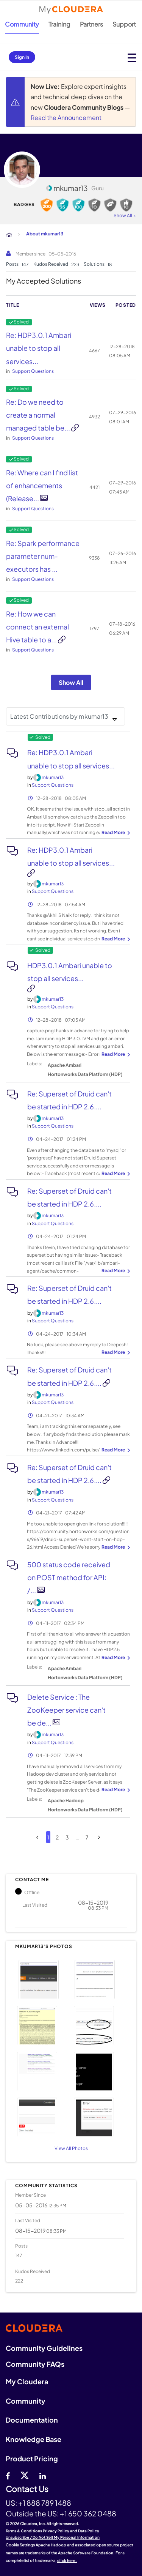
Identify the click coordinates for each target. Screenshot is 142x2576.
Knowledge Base (33, 2439)
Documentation (32, 2419)
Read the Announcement (66, 117)
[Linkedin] (42, 2475)
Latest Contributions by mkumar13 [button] (59, 716)
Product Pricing (32, 2458)
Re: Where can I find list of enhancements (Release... (42, 485)
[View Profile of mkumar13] (53, 777)
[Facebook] (8, 2475)
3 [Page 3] (67, 1837)
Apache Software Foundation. (86, 2553)
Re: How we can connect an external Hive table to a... (37, 626)
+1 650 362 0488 (88, 2513)
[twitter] (24, 2475)
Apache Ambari (64, 1065)
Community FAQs (35, 2364)
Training (59, 24)
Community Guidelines (44, 2348)
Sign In (22, 57)
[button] (42, 1978)
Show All (71, 682)
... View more (115, 833)
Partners (91, 24)
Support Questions (33, 371)
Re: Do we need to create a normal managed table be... (38, 415)
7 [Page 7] (87, 1837)
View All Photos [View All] (71, 2148)
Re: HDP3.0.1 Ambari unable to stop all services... (38, 348)
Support (124, 24)
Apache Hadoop (66, 1800)
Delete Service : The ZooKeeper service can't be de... (66, 1710)
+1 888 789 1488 (44, 2502)
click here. (67, 2560)
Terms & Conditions (24, 2531)
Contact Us (27, 2489)
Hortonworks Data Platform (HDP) (85, 1074)
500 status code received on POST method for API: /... (68, 1577)
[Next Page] (99, 1837)
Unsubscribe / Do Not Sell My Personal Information (53, 2537)
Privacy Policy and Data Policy (71, 2531)
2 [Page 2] (57, 1837)
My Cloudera (27, 2381)
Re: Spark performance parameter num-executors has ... (43, 556)
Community (22, 24)
